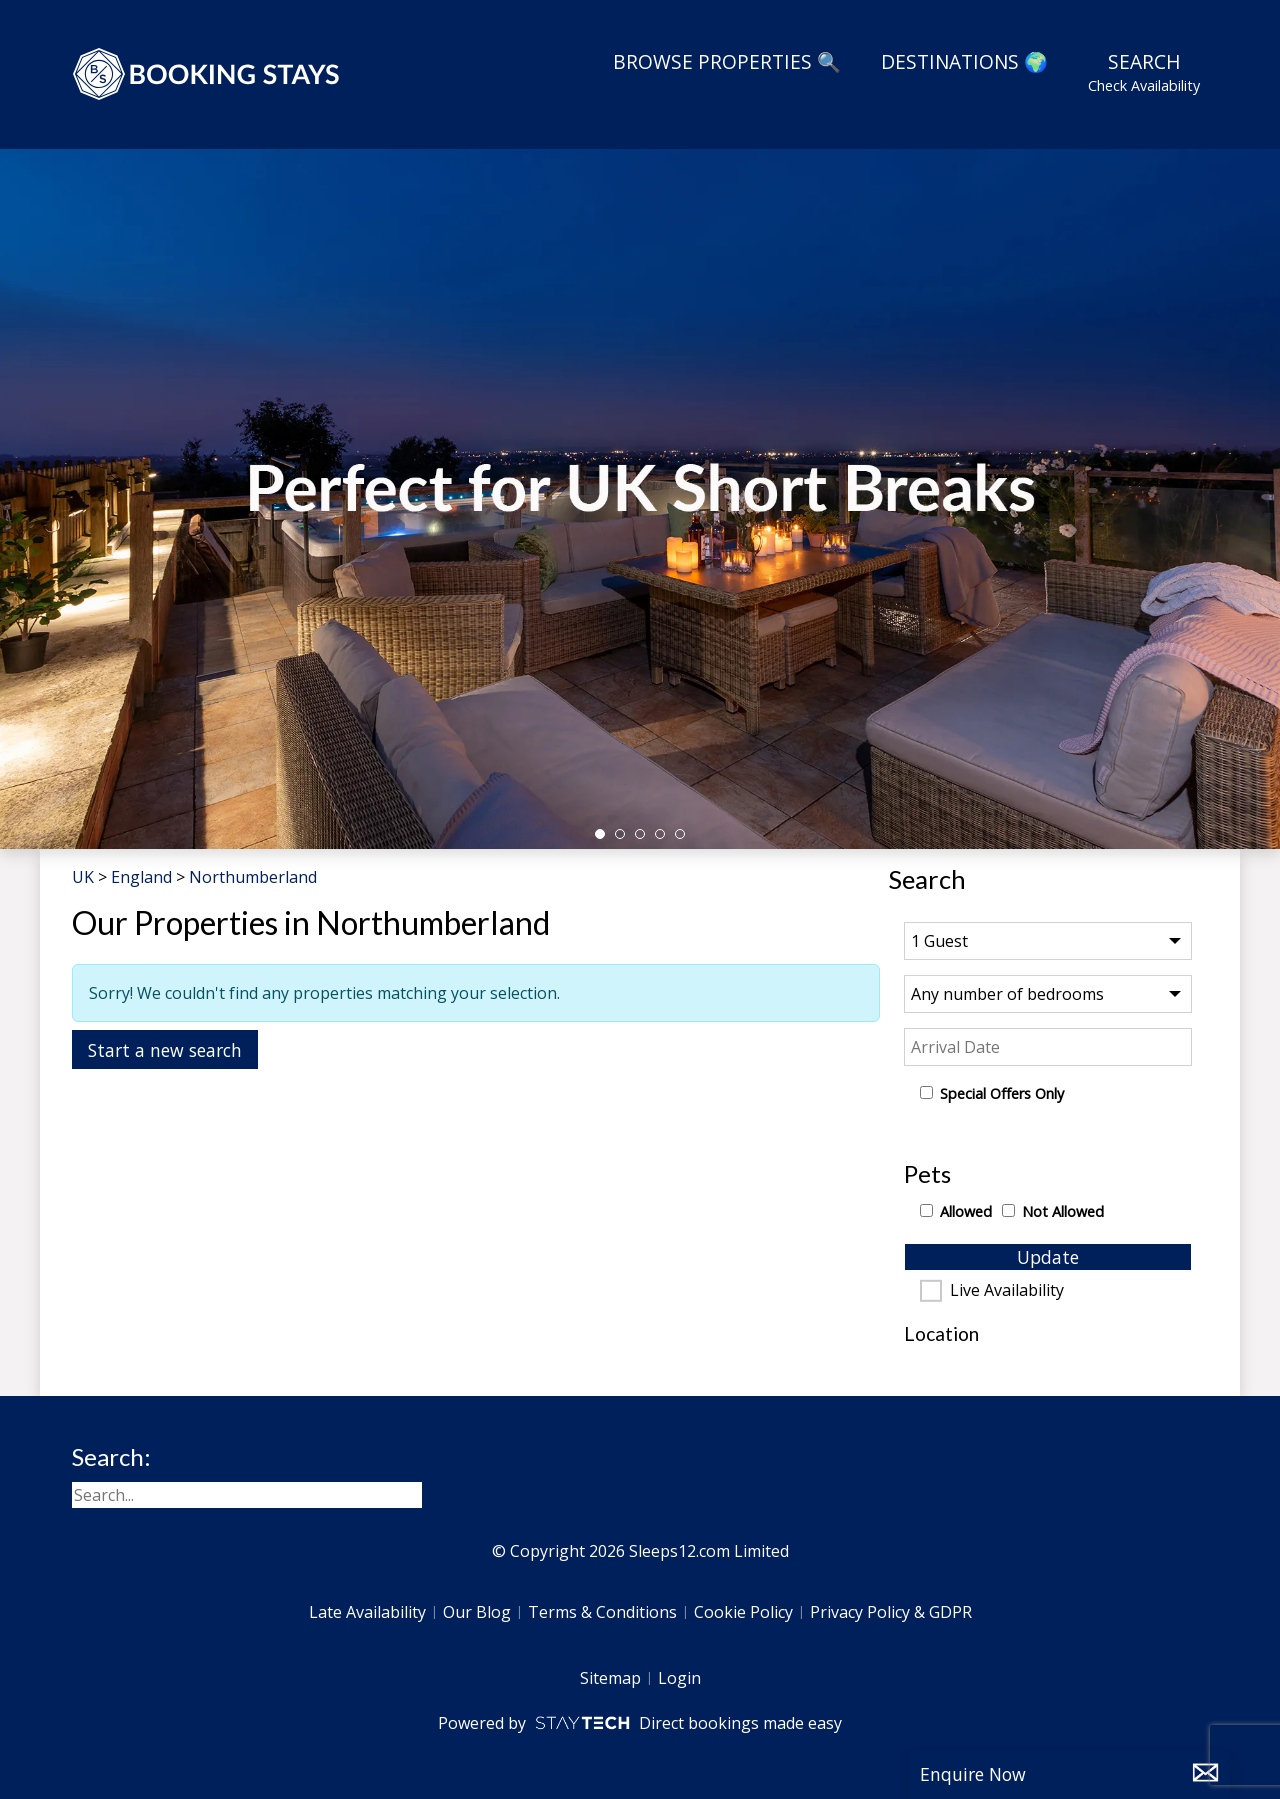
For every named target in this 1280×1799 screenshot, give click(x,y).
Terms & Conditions (602, 1612)
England (141, 877)
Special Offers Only (1002, 1093)
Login (679, 1678)
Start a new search (165, 1050)
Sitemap (610, 1678)
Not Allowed (1063, 1211)
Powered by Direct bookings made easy (639, 1723)
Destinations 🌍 (964, 61)
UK (83, 877)
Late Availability (367, 1612)
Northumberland (253, 877)
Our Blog (477, 1612)
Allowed (966, 1211)
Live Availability (1007, 1291)
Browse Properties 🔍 (727, 61)
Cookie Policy (743, 1612)
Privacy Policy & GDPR (891, 1612)
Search (1144, 72)
